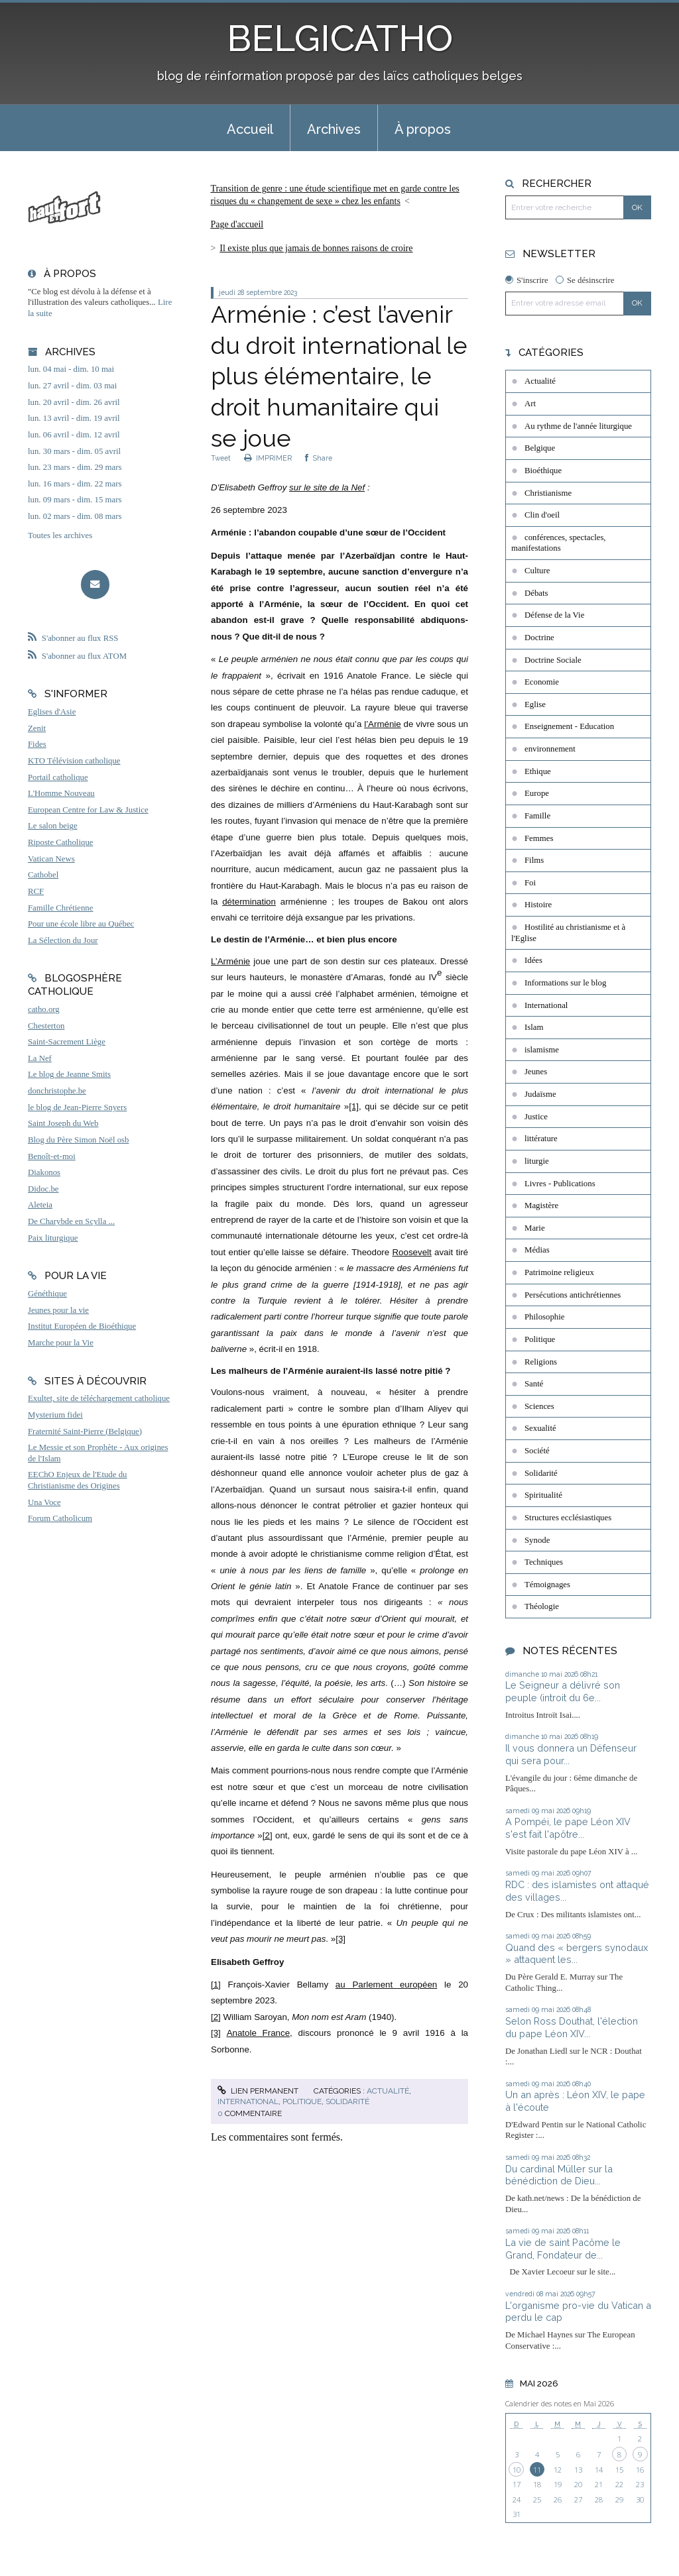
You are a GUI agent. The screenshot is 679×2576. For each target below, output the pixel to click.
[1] (354, 1106)
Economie (542, 682)
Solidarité (347, 2101)
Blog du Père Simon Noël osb (78, 1140)
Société (537, 1450)
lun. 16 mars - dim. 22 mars (74, 483)
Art (530, 403)
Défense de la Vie (554, 615)
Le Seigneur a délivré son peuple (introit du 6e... (562, 1691)
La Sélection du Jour (63, 940)
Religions (541, 1362)
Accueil (250, 129)
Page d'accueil (236, 224)
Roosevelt (411, 1252)
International (247, 2101)
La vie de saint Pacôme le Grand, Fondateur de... (563, 2249)
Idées (533, 960)
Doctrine (539, 637)
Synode (537, 1540)
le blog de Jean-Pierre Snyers (77, 1107)
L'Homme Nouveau (61, 793)
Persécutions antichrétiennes (573, 1295)
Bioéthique (543, 470)
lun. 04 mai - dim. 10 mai (71, 369)
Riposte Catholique (60, 842)
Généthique (47, 1293)
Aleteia (40, 1204)
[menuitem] (250, 128)
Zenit (37, 728)
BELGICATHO (340, 38)
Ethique (538, 771)
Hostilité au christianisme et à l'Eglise (568, 933)
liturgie (537, 1161)
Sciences (539, 1406)
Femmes (539, 838)
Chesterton (46, 1026)
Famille (537, 815)
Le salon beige (53, 825)
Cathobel (43, 874)
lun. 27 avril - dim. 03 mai (72, 385)
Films (534, 860)
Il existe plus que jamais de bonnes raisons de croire (315, 248)
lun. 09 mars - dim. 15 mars (74, 499)
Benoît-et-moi (52, 1156)
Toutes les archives (60, 535)
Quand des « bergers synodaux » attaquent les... (576, 1954)
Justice (536, 1116)
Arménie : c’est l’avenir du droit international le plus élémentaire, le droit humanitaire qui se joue (339, 376)
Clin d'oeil (542, 515)
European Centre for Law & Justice (88, 809)
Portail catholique (58, 777)
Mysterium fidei (55, 1415)
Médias (537, 1250)
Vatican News (51, 859)
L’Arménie (230, 961)
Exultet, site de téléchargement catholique (99, 1398)
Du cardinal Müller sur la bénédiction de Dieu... (559, 2175)
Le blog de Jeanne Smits (69, 1074)
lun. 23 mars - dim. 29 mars (74, 467)
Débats (536, 593)
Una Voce (44, 1502)
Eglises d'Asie (52, 711)
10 (517, 2470)
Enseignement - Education (569, 726)
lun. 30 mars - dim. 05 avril (74, 451)
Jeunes (536, 1071)
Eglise (535, 704)
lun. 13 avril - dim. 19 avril (74, 418)
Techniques (544, 1562)
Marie (535, 1228)
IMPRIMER (268, 458)
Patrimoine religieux (559, 1272)
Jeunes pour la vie (58, 1310)
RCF (36, 891)
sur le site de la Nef (327, 487)
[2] (268, 1835)
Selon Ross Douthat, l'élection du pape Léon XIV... (571, 2027)
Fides (37, 744)
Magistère (541, 1205)
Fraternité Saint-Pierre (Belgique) (85, 1431)
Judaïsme (540, 1094)
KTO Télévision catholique (74, 760)
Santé (534, 1383)
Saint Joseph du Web (63, 1123)
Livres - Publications (560, 1183)
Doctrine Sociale (553, 660)
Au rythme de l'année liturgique (578, 426)
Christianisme (548, 493)
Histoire (538, 904)
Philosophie (544, 1316)
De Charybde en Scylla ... (71, 1221)
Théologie (542, 1606)
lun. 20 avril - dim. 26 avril (74, 402)
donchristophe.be (57, 1090)
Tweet (221, 458)
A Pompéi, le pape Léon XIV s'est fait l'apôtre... (568, 1828)
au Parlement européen (386, 1984)
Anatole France (258, 2033)
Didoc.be (43, 1189)
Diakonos (44, 1172)
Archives (334, 129)
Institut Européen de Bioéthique (82, 1326)
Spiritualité (543, 1495)
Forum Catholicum (60, 1518)
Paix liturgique (53, 1238)
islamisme (542, 1049)
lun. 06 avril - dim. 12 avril (74, 434)
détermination (249, 902)
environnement (550, 749)
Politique (302, 2101)
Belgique (540, 448)
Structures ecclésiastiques (568, 1517)
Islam (534, 1027)
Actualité (388, 2091)
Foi (530, 882)
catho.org (44, 1009)
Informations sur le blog (565, 982)
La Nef (40, 1058)
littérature (541, 1138)
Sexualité (540, 1428)
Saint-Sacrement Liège (66, 1041)
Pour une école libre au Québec (81, 923)
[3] (340, 1939)
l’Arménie (382, 724)
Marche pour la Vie (60, 1342)
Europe (537, 793)
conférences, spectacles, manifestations (558, 543)
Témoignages (547, 1584)
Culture (537, 570)
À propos (423, 129)
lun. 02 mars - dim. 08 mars (74, 516)
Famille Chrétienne (60, 908)
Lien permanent (257, 2091)
